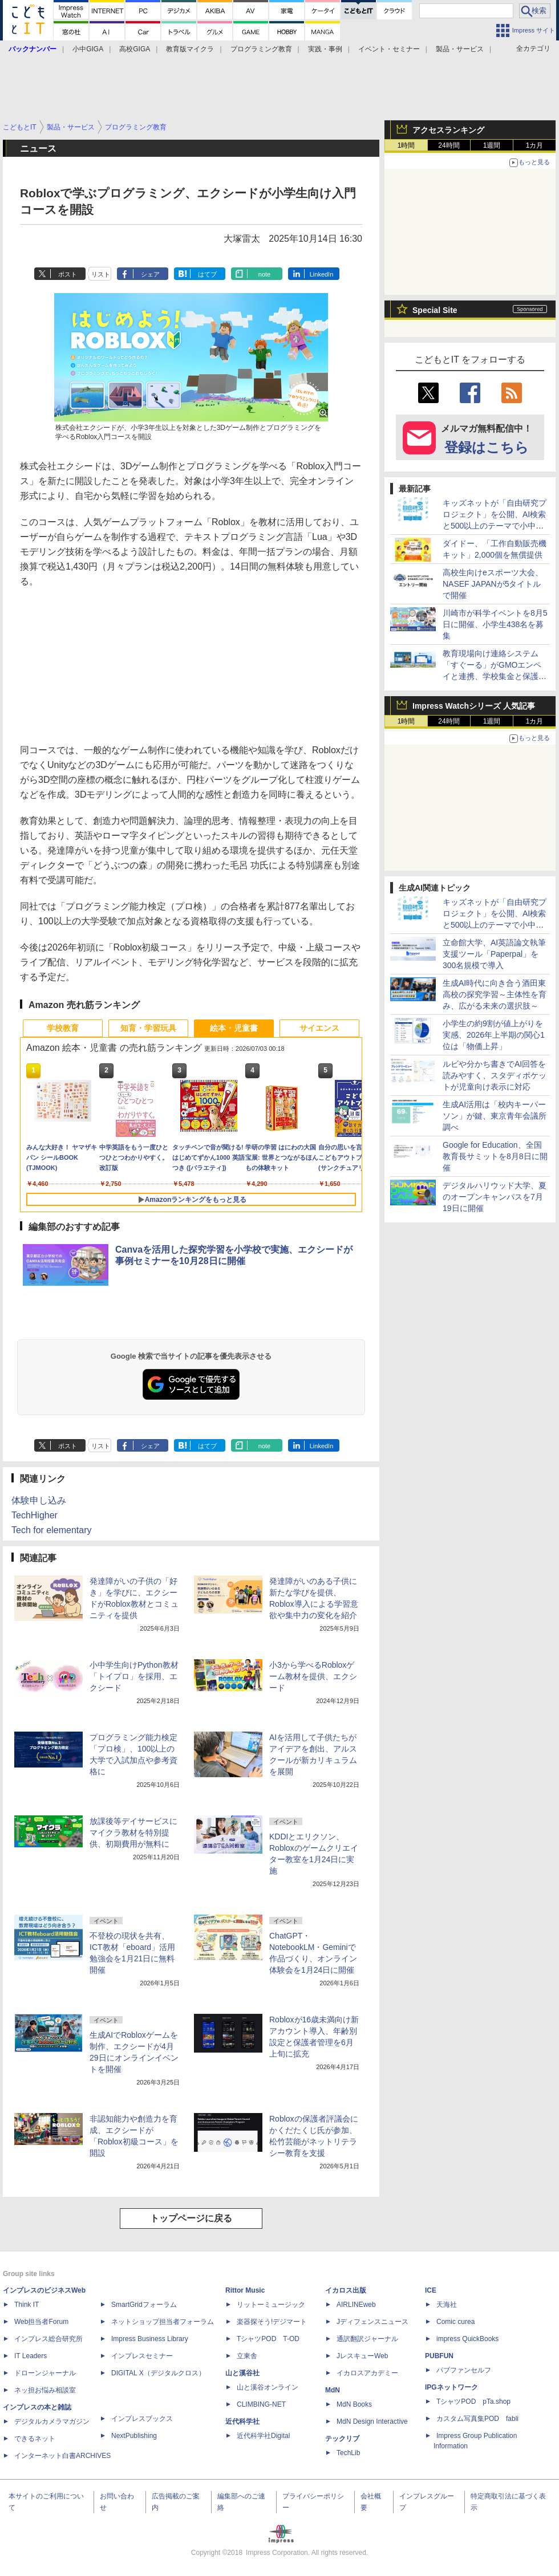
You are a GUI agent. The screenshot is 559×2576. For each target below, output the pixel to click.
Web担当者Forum (41, 2322)
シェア (150, 274)
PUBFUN (439, 2356)
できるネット (34, 2439)
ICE (430, 2290)
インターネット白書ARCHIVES (62, 2456)
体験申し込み (38, 1500)
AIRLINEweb (356, 2305)
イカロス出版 (345, 2290)
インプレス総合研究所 (48, 2339)
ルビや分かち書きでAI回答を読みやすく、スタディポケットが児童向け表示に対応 (494, 1075)
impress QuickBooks (467, 2339)
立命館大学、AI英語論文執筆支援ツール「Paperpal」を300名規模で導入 (494, 954)
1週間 (492, 145)
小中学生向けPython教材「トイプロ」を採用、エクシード (134, 1676)
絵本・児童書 (234, 1028)
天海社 (446, 2305)
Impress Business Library (149, 2339)
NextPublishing (134, 2436)
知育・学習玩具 (148, 1028)
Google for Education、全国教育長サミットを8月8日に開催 (495, 1156)
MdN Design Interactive (372, 2421)
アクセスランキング (448, 130)
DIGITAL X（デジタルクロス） (158, 2373)
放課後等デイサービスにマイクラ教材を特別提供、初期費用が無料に (133, 1832)
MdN (332, 2390)
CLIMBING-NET (261, 2404)
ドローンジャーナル (45, 2373)
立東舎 (247, 2356)
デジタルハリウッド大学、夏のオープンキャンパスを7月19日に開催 (494, 1197)
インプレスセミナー (142, 2356)
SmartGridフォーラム (144, 2305)
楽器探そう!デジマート (272, 2322)
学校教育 (63, 1028)
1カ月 (535, 145)
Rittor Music (245, 2290)
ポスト (67, 274)
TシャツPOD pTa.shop (473, 2402)
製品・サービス (460, 49)
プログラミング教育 (261, 49)
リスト (100, 274)
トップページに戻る (191, 2218)
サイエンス (319, 1028)
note (264, 274)
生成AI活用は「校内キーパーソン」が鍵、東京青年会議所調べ (494, 1116)
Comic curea (455, 2322)
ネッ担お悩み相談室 (45, 2390)
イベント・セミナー (389, 49)
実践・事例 (325, 49)
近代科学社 (242, 2421)
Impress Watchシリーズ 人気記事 (473, 705)
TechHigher (34, 1515)
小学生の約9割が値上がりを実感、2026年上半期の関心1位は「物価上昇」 (494, 1035)
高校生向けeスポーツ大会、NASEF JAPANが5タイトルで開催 (493, 584)
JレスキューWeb (362, 2356)
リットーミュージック (271, 2305)
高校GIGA (134, 49)
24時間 (448, 145)
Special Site (434, 310)
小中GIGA (87, 49)
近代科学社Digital (263, 2436)
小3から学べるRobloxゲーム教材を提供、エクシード (313, 1676)
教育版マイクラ (190, 49)
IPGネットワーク (451, 2387)
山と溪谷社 (242, 2373)
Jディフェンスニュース (372, 2322)
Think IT (26, 2305)
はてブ (207, 274)
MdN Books (354, 2404)
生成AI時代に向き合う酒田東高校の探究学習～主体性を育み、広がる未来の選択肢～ (494, 994)
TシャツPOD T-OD (268, 2339)
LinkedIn (322, 274)
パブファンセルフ (463, 2370)
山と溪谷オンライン (267, 2387)
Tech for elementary (51, 1530)
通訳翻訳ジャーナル (367, 2339)
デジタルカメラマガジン (52, 2421)
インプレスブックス (142, 2419)
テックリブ (342, 2439)
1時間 (406, 145)
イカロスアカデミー (367, 2373)
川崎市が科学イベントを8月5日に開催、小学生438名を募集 (495, 624)
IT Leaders (30, 2356)
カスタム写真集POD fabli (477, 2419)
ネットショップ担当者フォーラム (162, 2322)
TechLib (348, 2453)
